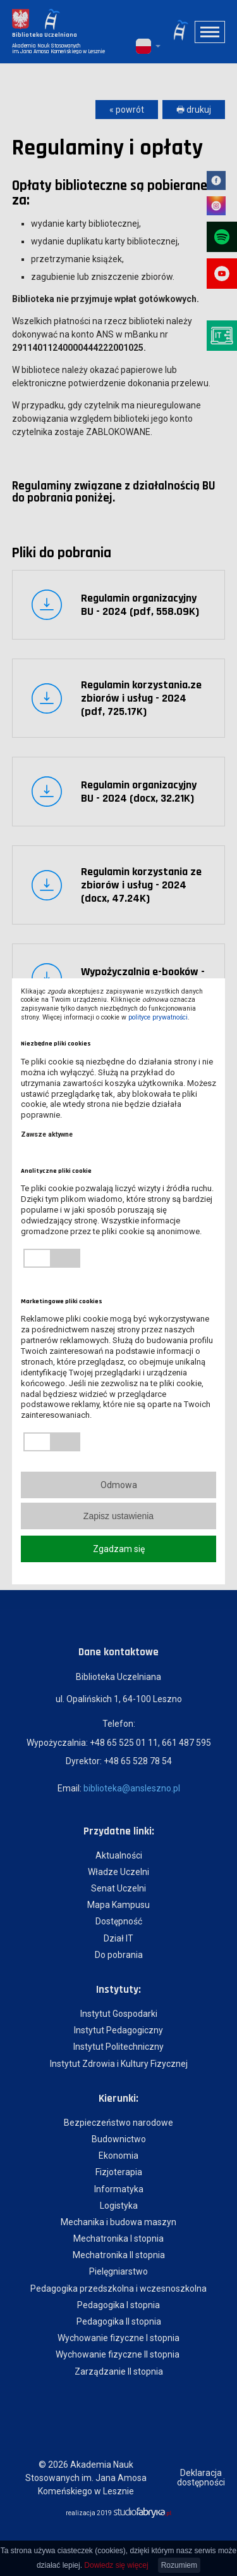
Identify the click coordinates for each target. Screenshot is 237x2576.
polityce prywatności (158, 1017)
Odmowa (118, 1485)
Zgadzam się (119, 1549)
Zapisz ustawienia (118, 1516)
